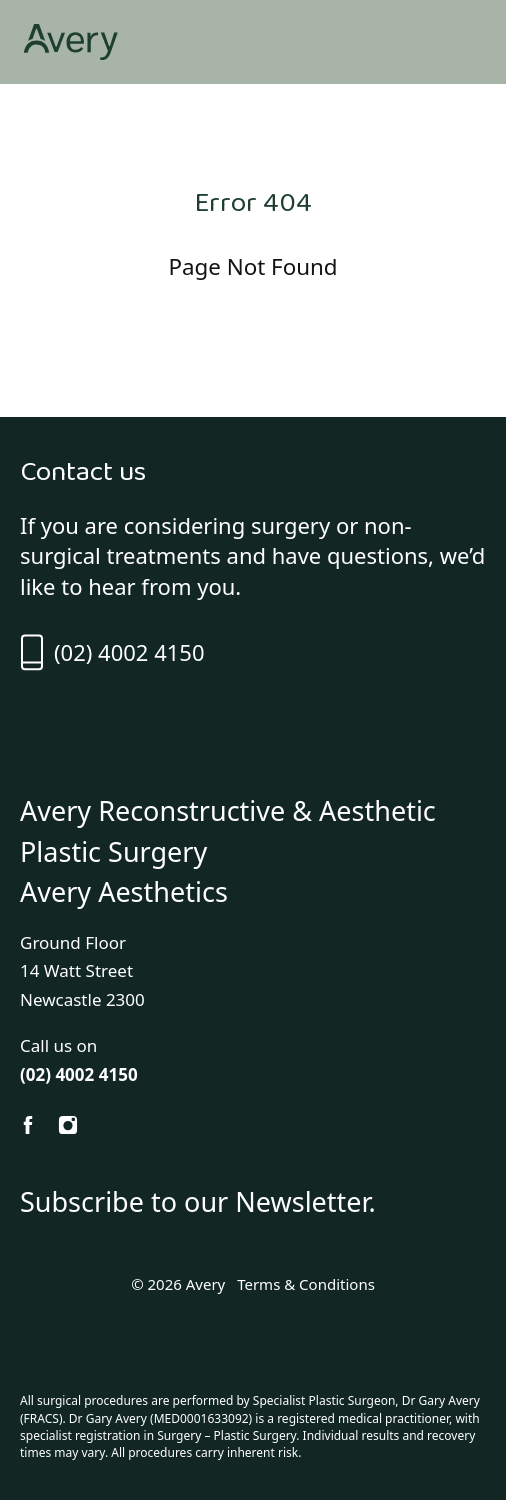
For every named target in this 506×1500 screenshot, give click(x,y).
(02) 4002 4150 (112, 652)
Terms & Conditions (306, 1284)
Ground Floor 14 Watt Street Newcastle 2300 (82, 971)
